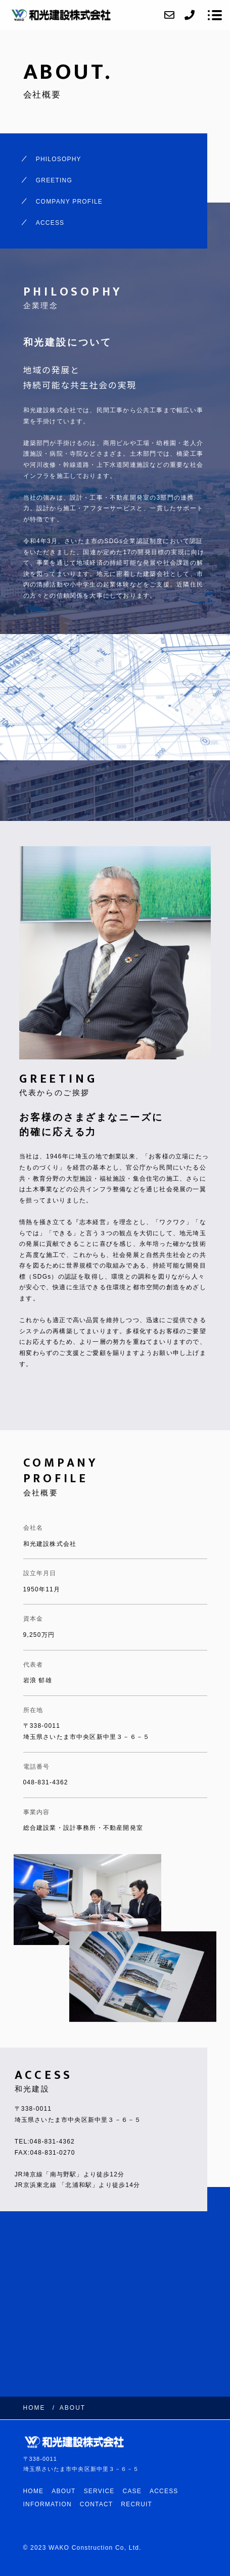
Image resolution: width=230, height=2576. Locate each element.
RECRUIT (136, 2504)
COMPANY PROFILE (69, 201)
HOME (33, 2491)
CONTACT (96, 2504)
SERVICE (99, 2491)
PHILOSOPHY (58, 159)
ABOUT (63, 2491)
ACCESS (50, 222)
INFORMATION (47, 2504)
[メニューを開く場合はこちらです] (215, 15)
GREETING (54, 180)
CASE (132, 2491)
